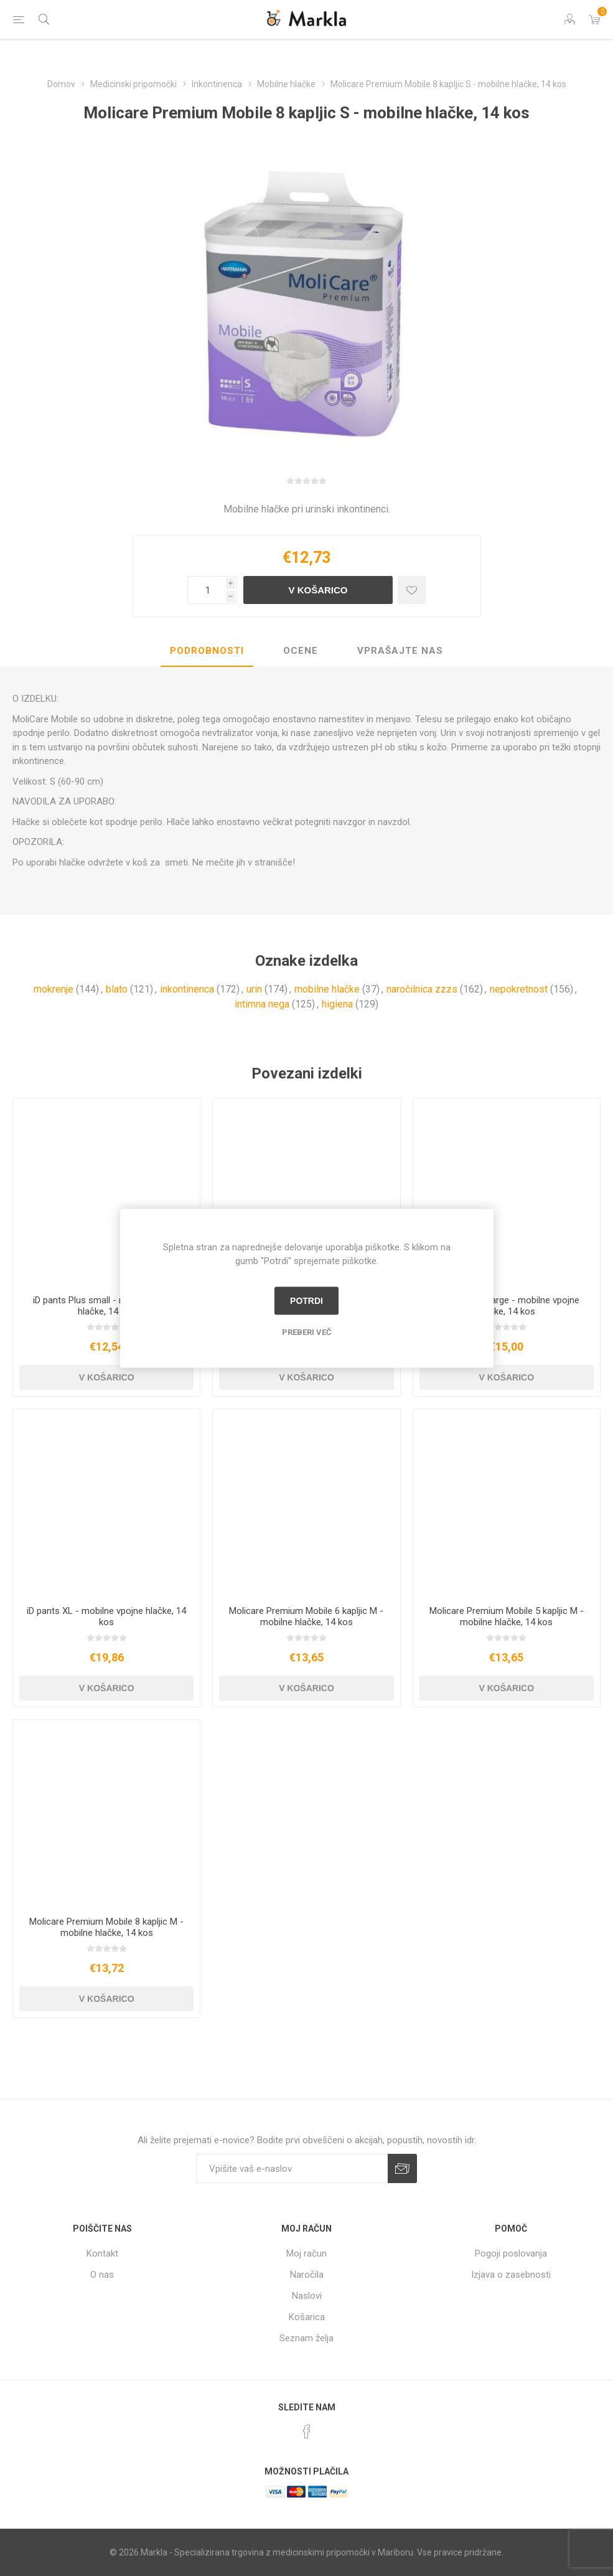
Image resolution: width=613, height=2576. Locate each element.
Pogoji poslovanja (511, 2253)
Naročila (307, 2274)
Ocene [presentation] (300, 650)
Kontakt (102, 2253)
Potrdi (306, 1301)
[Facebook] (307, 2432)
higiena (337, 1004)
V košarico (317, 590)
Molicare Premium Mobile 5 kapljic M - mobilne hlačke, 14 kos (506, 1616)
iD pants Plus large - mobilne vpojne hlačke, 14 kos (506, 1306)
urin (254, 989)
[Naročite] (292, 2168)
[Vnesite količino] (206, 590)
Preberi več (307, 1331)
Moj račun (306, 2253)
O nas (102, 2274)
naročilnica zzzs (421, 989)
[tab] (207, 651)
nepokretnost (519, 989)
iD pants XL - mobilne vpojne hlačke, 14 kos (106, 1616)
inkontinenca (187, 989)
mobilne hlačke (327, 989)
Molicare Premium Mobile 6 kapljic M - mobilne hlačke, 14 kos (306, 1616)
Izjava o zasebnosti (511, 2274)
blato (117, 989)
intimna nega (262, 1004)
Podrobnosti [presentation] (207, 650)
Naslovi (307, 2295)
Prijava (402, 2168)
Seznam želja (306, 2338)
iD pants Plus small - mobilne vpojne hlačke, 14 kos (106, 1306)
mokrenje (53, 989)
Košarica (307, 2317)
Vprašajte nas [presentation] (400, 650)
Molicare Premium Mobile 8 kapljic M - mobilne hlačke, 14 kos (106, 1927)
